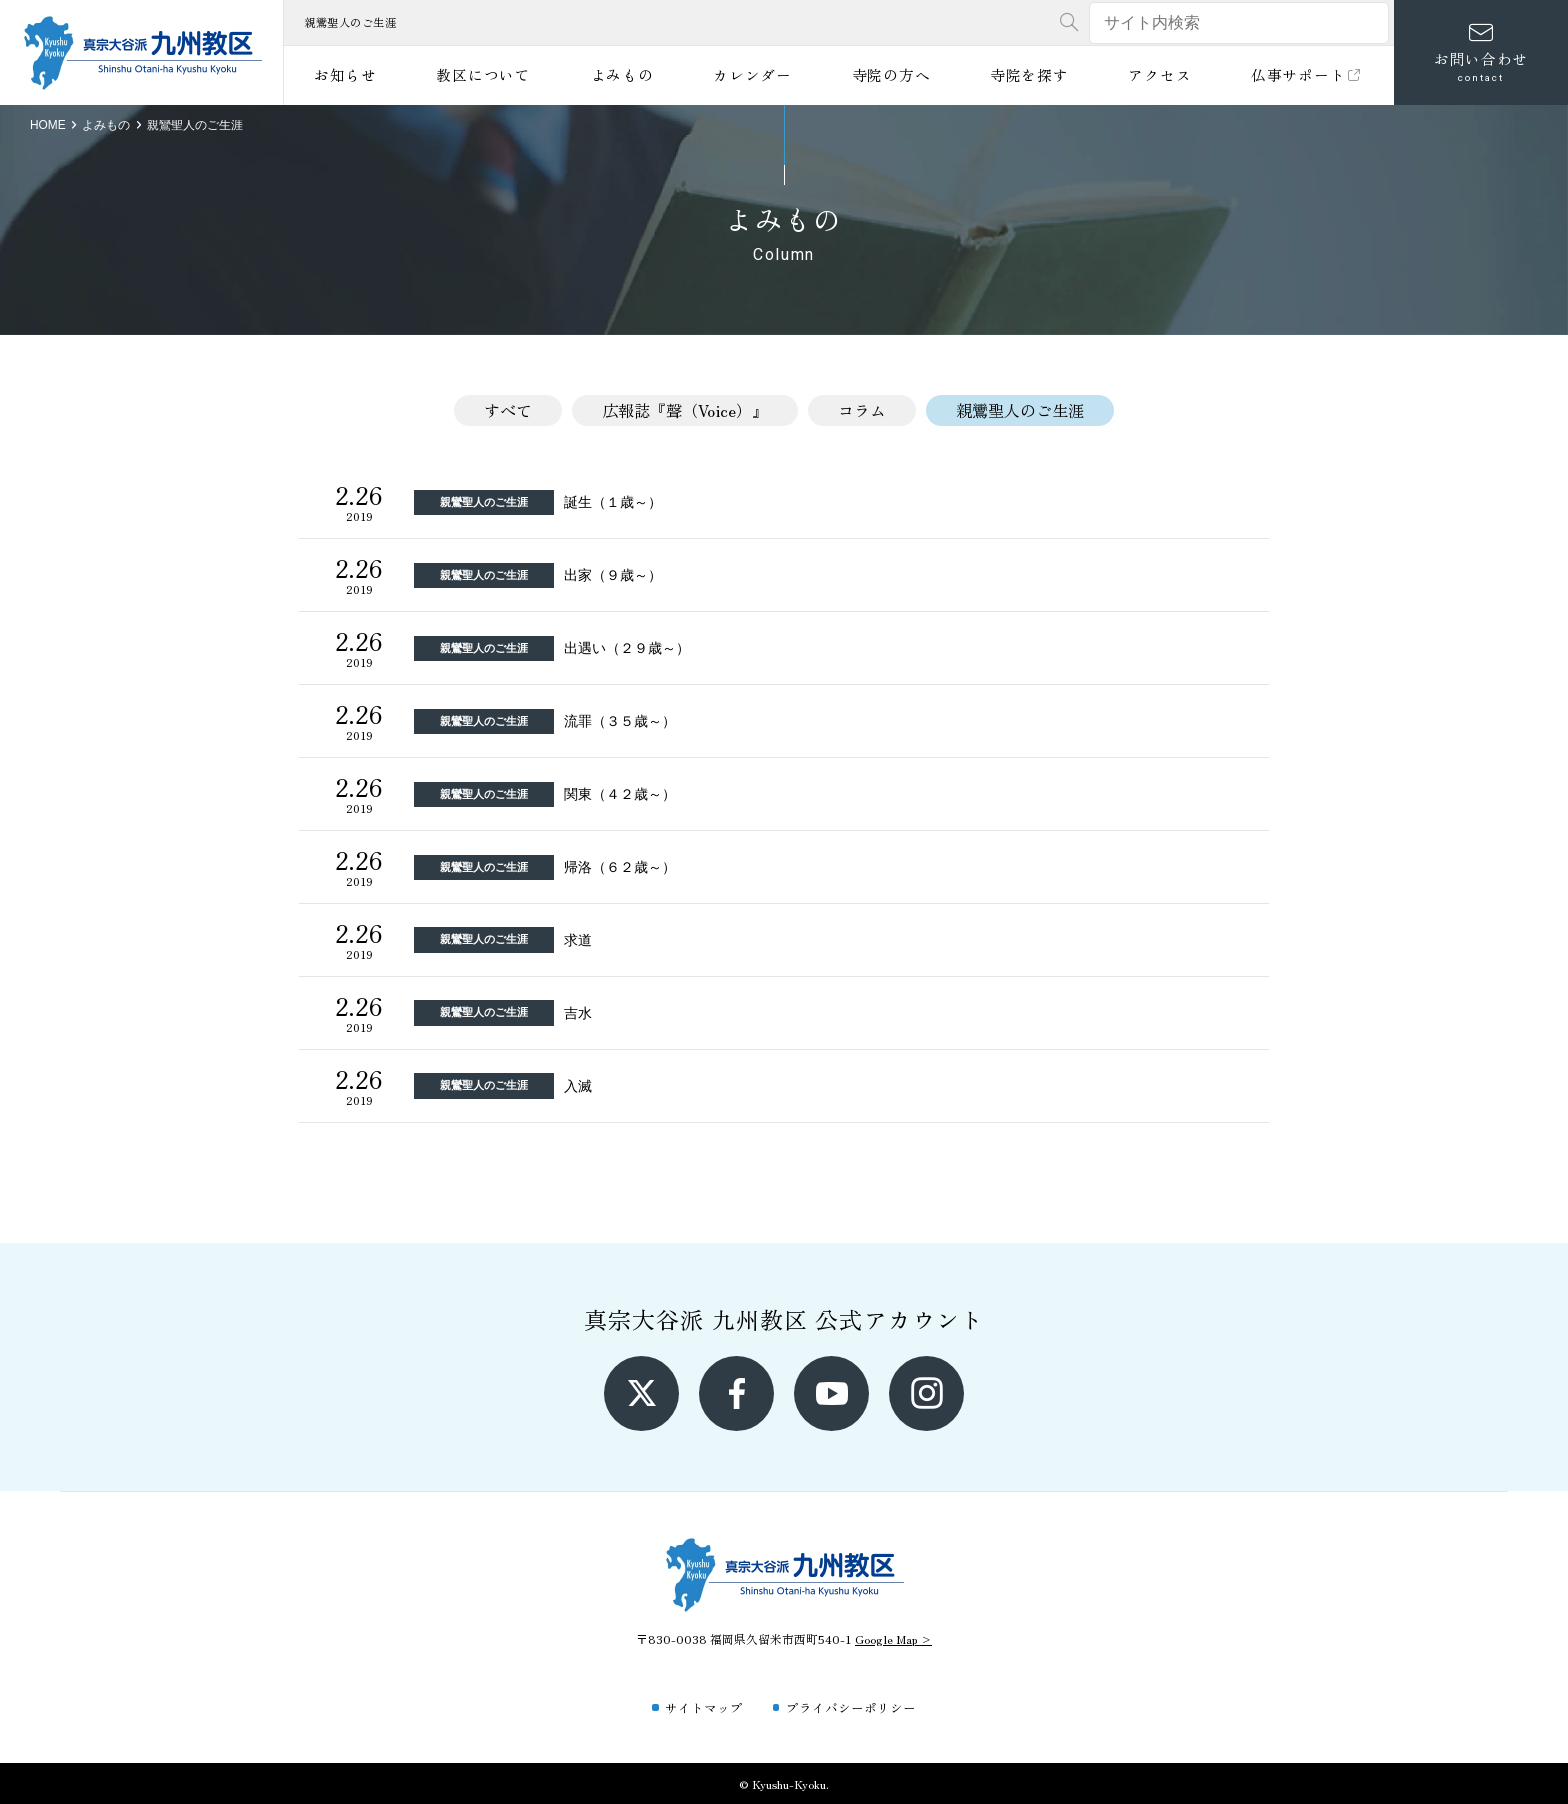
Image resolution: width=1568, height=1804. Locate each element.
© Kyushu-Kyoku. (784, 1783)
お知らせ (345, 74)
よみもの (622, 74)
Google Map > (893, 1638)
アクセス (1159, 74)
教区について (483, 74)
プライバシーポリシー (851, 1707)
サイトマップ (704, 1707)
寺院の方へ (891, 74)
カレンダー (752, 74)
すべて (508, 410)
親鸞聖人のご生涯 (1020, 410)
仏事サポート (1307, 74)
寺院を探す (1029, 74)
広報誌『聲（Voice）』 (685, 410)
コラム (862, 410)
